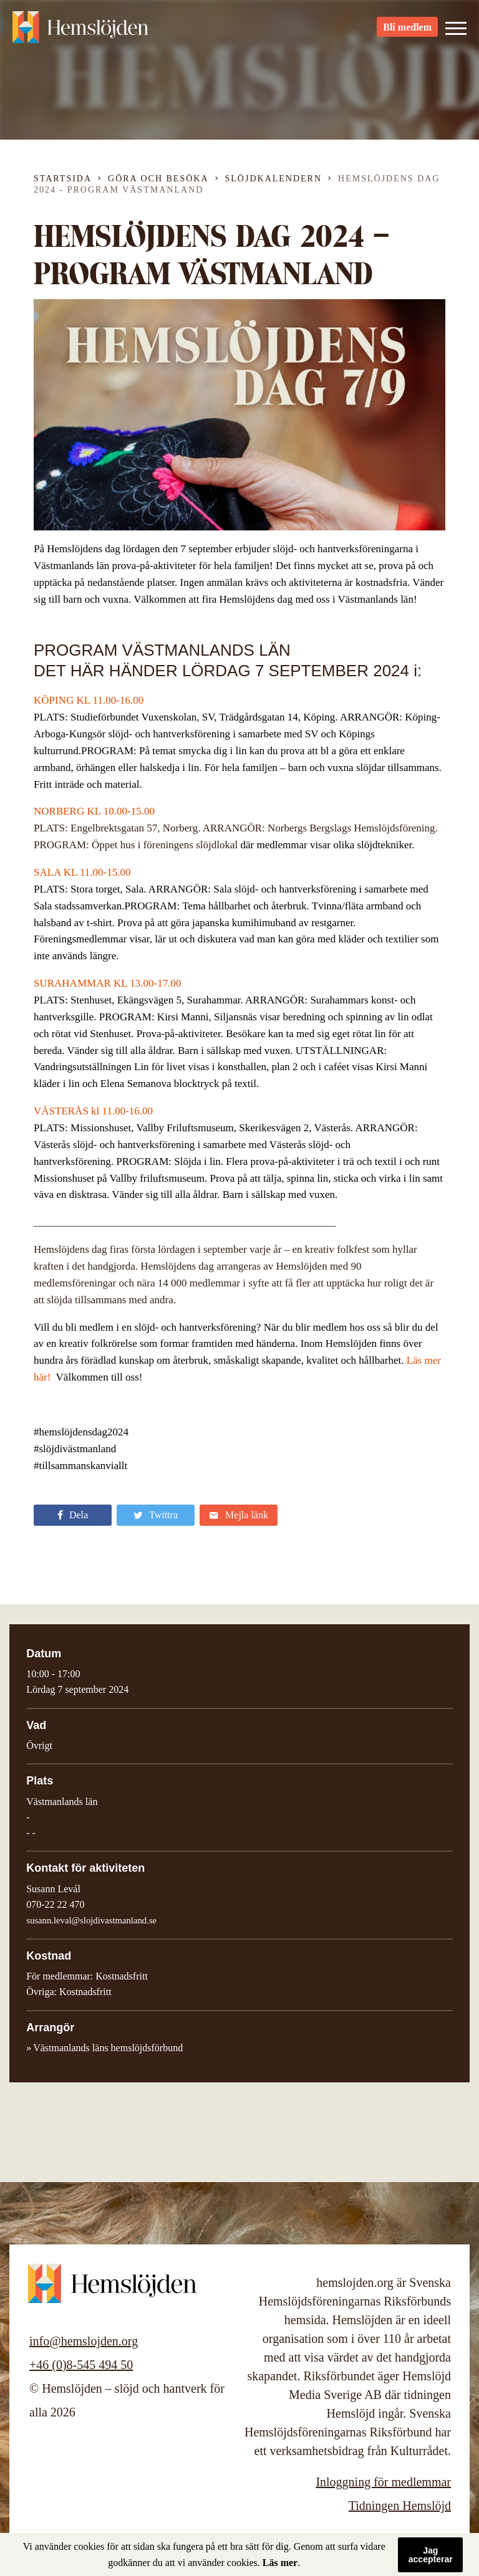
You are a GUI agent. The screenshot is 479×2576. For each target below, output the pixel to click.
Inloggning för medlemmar (383, 2482)
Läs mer (280, 2562)
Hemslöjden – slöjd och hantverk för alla (81, 31)
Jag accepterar (431, 2554)
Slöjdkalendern (273, 178)
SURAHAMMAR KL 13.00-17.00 (107, 983)
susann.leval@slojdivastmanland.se (91, 1920)
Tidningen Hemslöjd (400, 2505)
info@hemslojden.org (83, 2341)
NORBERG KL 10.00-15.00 (94, 811)
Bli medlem (407, 31)
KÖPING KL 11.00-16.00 (88, 700)
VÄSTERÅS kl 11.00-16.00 (93, 1111)
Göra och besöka (158, 178)
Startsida (63, 178)
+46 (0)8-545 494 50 (81, 2365)
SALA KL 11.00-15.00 (82, 872)
